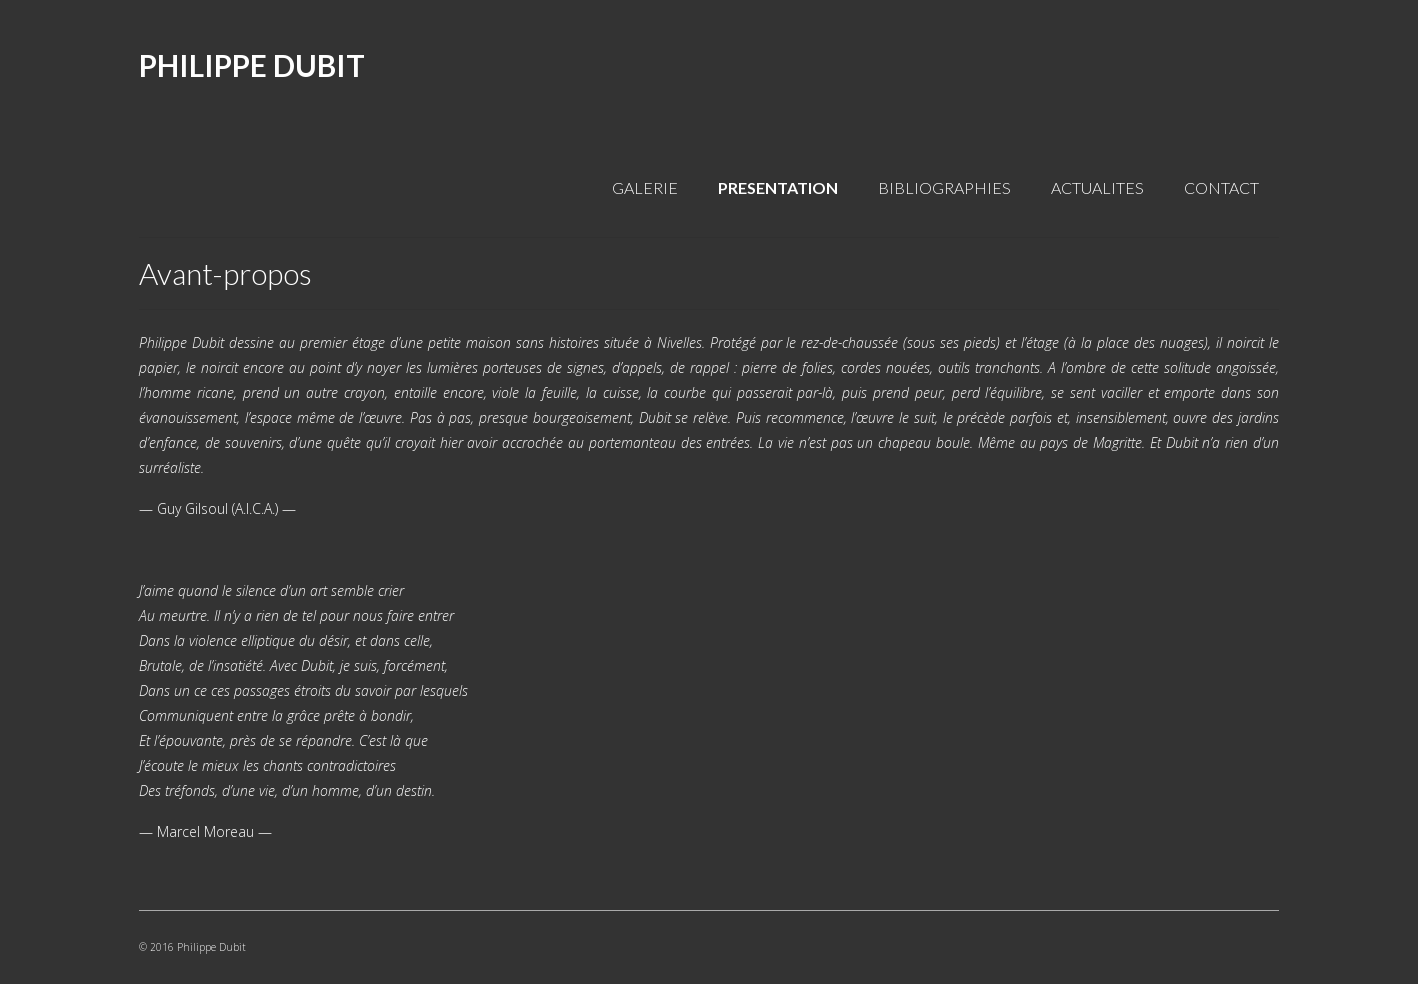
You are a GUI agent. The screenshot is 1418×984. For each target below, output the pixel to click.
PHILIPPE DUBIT (252, 65)
